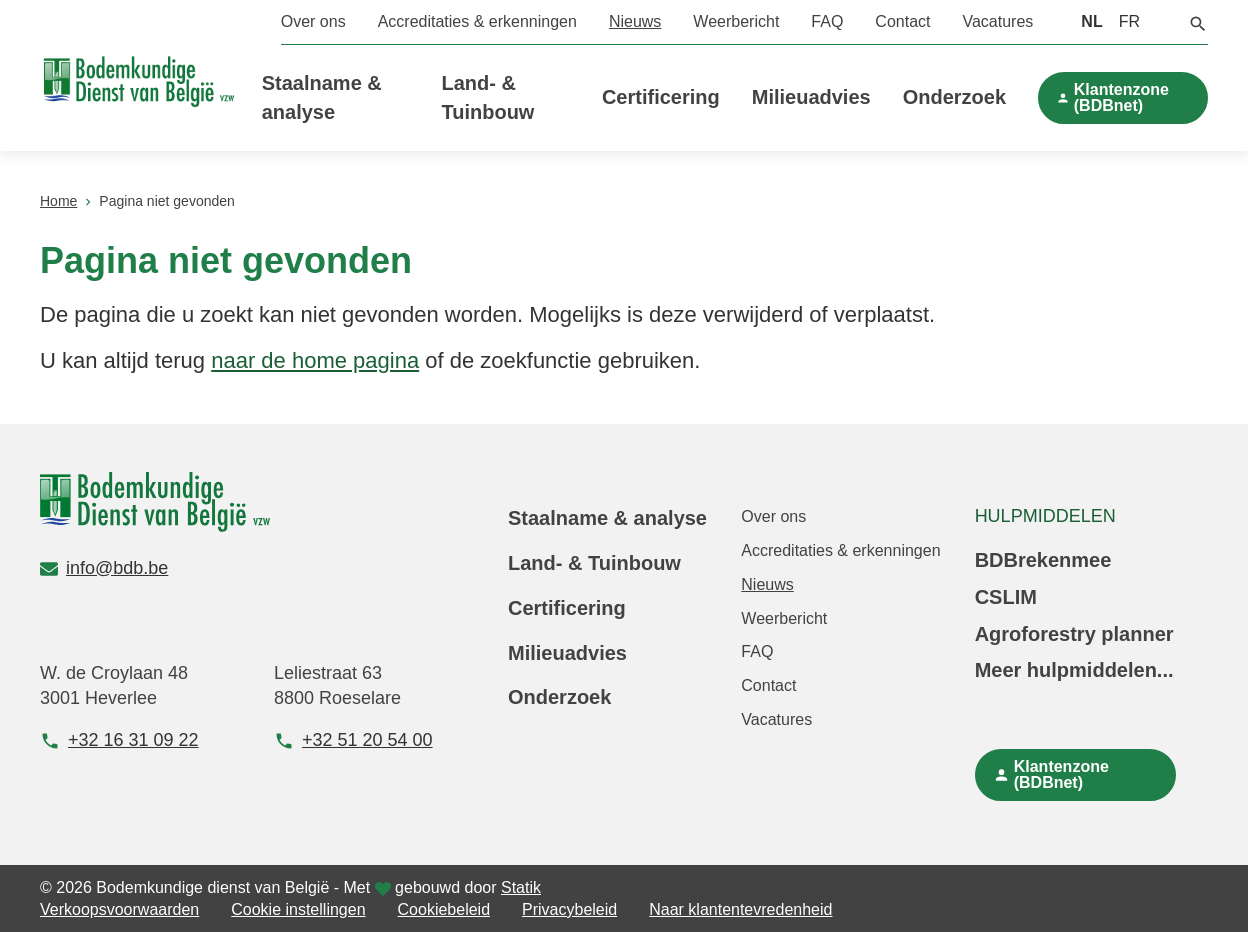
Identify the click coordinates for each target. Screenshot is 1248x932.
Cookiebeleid (444, 909)
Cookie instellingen (298, 909)
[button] (1198, 22)
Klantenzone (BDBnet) (1121, 97)
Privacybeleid (569, 909)
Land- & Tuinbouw (594, 563)
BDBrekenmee (1043, 560)
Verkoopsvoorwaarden (119, 909)
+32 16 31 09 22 (119, 740)
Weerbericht (736, 21)
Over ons (313, 21)
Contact (902, 21)
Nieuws (635, 21)
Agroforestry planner (1074, 634)
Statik (521, 887)
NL (1091, 21)
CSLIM (1006, 597)
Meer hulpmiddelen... (1074, 670)
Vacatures (997, 21)
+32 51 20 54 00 (353, 740)
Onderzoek (954, 97)
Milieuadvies (811, 97)
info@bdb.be (104, 568)
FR (1129, 21)
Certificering (661, 97)
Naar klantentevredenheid (740, 909)
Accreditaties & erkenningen (477, 21)
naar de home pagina (315, 360)
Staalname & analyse (607, 518)
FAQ (827, 21)
